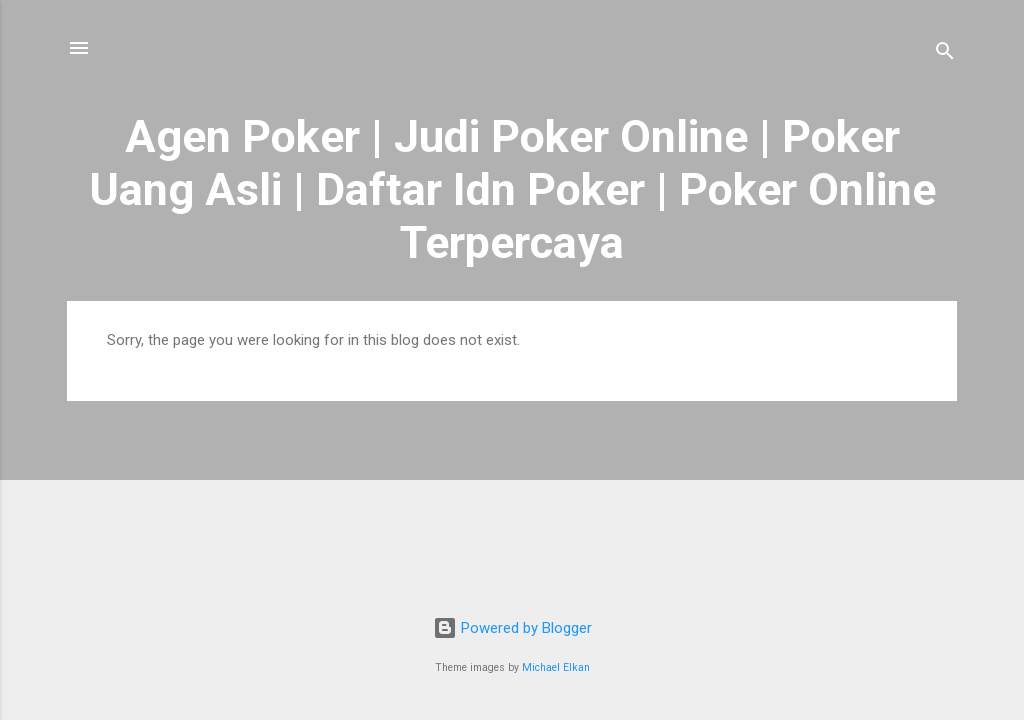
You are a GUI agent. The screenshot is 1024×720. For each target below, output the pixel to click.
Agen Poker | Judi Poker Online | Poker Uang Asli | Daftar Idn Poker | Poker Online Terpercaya (512, 189)
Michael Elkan (556, 667)
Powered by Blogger (512, 628)
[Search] (945, 54)
